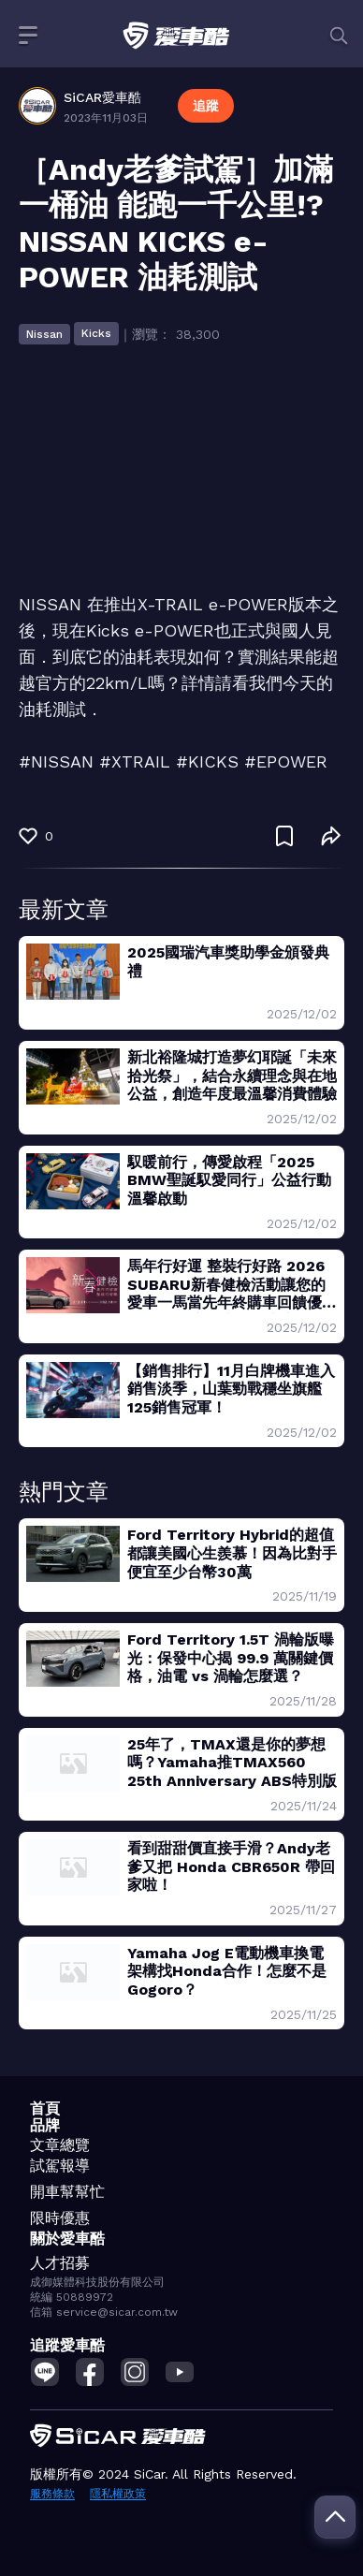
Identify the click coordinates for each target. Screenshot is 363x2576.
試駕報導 (60, 2165)
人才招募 (60, 2263)
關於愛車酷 (67, 2238)
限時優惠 (60, 2218)
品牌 (45, 2125)
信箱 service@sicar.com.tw (104, 2312)
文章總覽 (60, 2145)
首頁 (45, 2108)
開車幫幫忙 (67, 2192)
